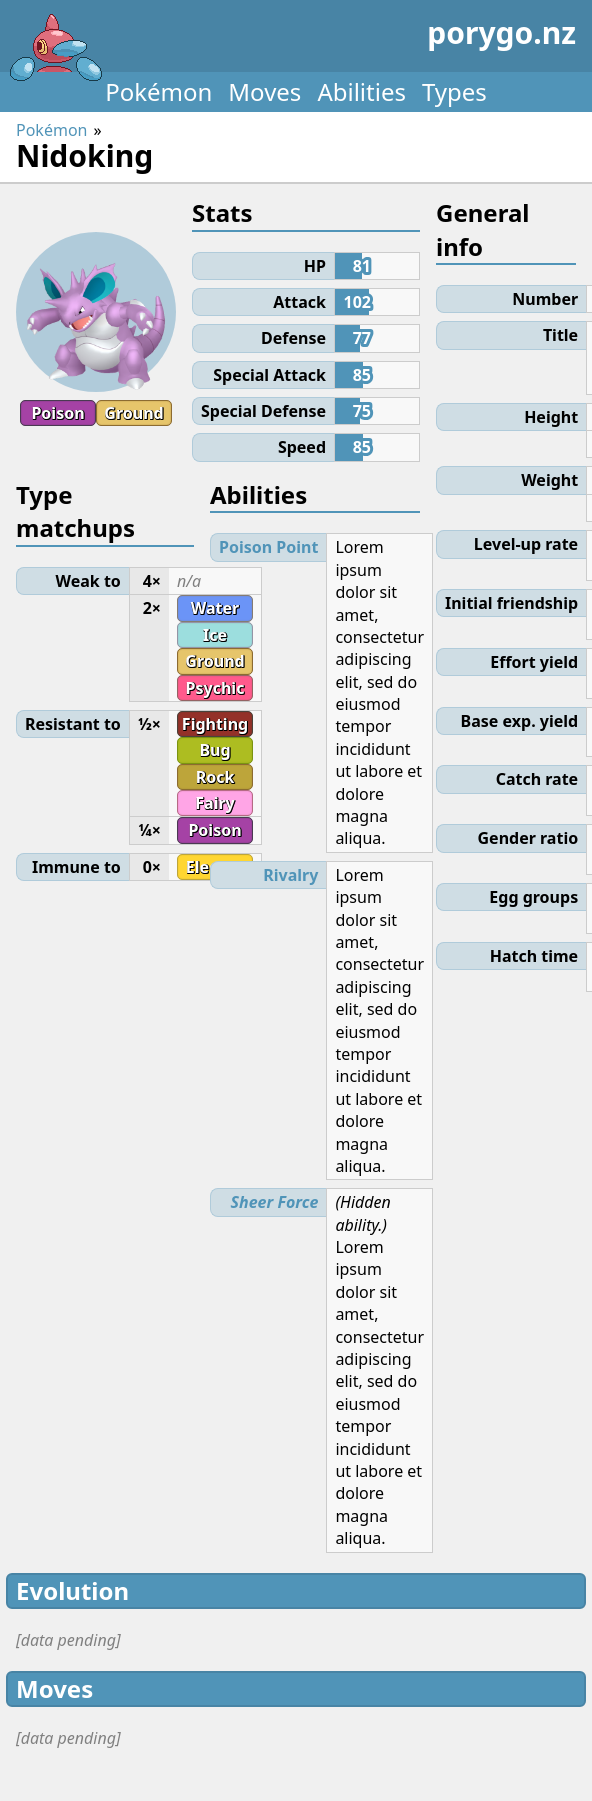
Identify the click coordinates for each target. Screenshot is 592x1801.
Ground (133, 413)
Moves (264, 91)
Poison (57, 413)
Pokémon (158, 91)
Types (454, 91)
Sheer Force (275, 1202)
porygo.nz (292, 40)
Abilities (361, 91)
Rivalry (290, 875)
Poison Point (268, 547)
